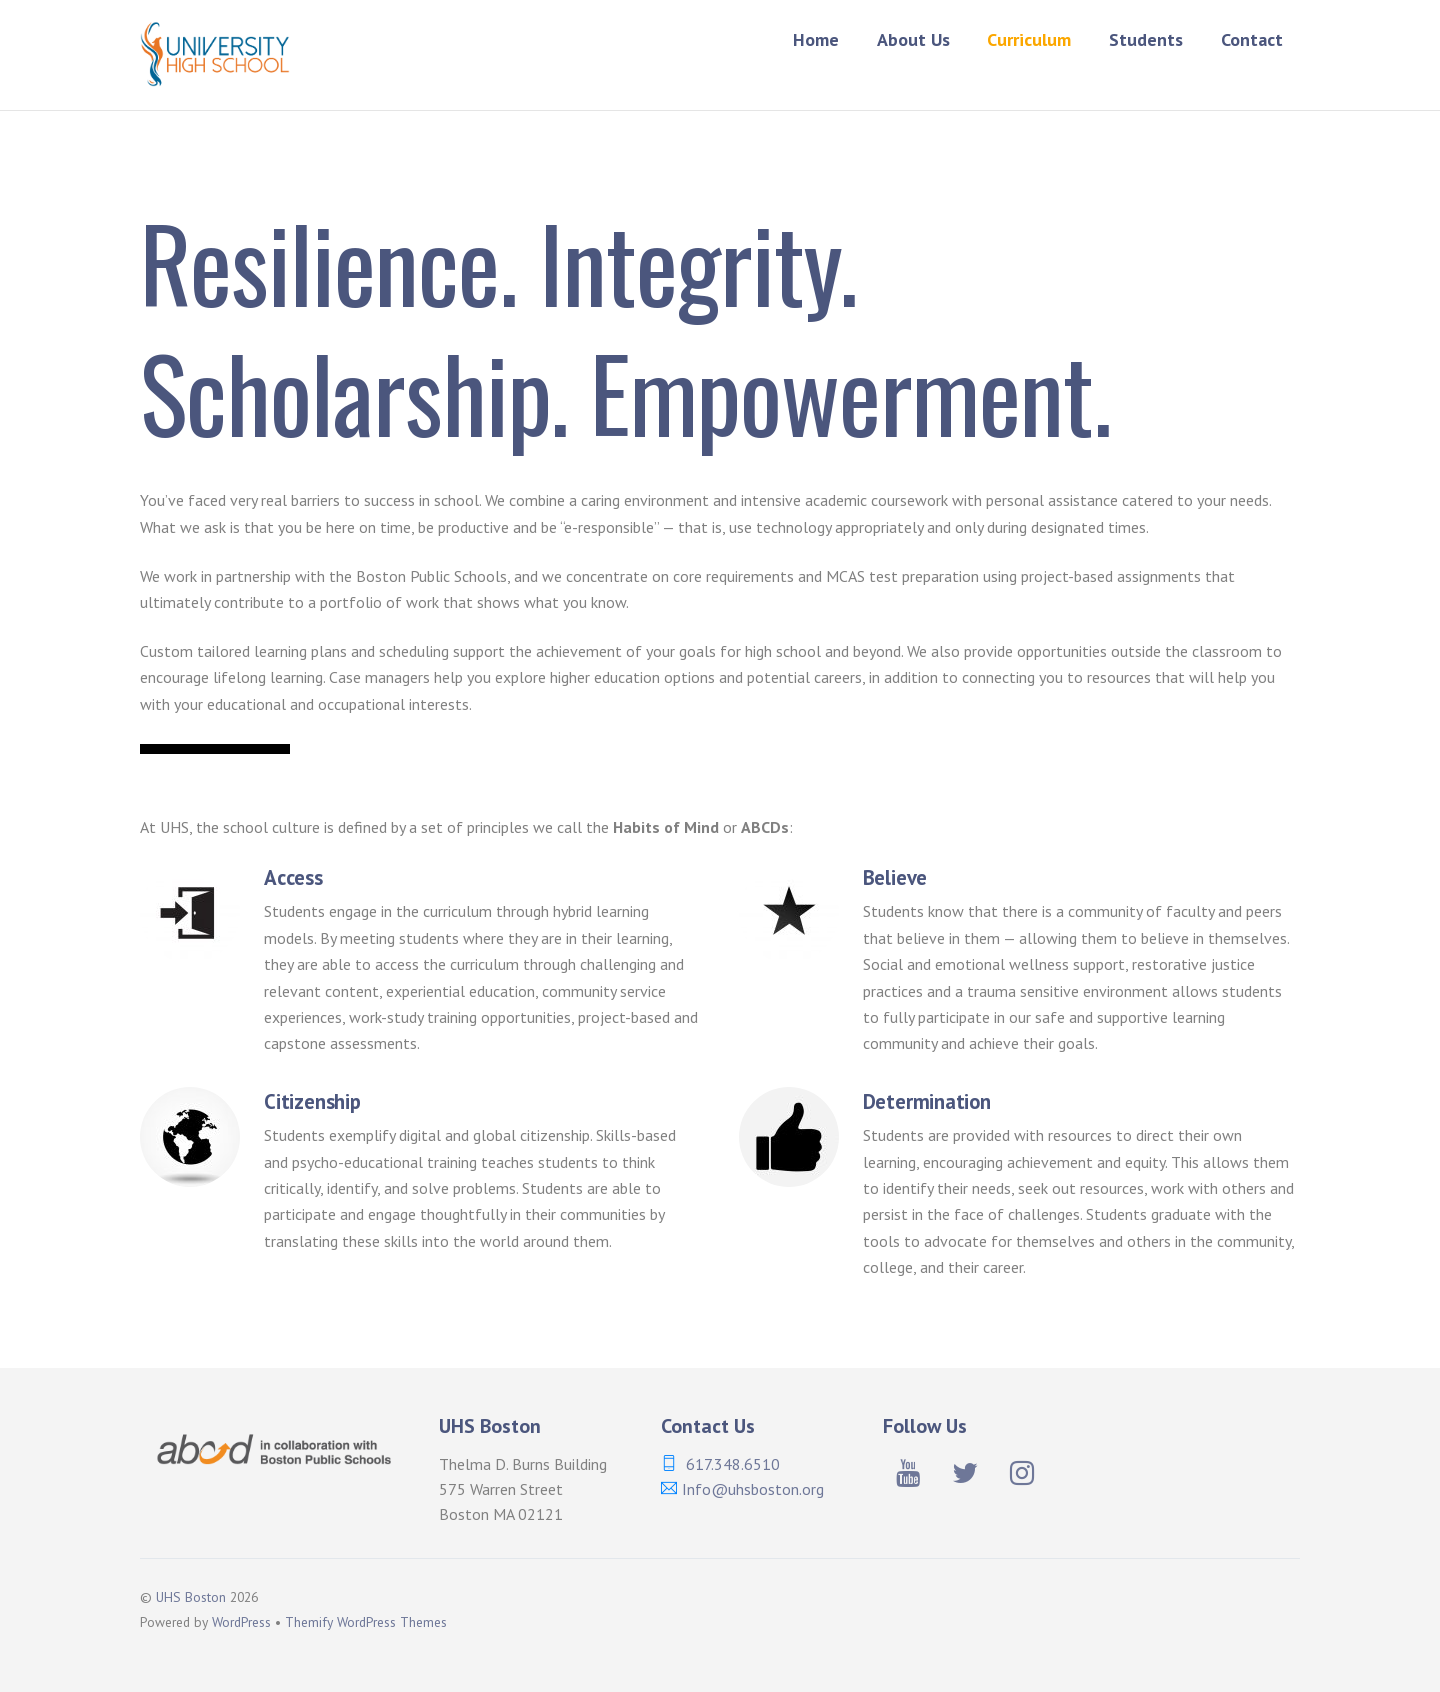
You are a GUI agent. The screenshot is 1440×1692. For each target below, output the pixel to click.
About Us (913, 39)
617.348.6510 (733, 1464)
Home (816, 39)
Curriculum (1029, 39)
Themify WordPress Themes (366, 1622)
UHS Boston (191, 1597)
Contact (1252, 39)
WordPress (241, 1622)
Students (1146, 39)
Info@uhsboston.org (753, 1489)
